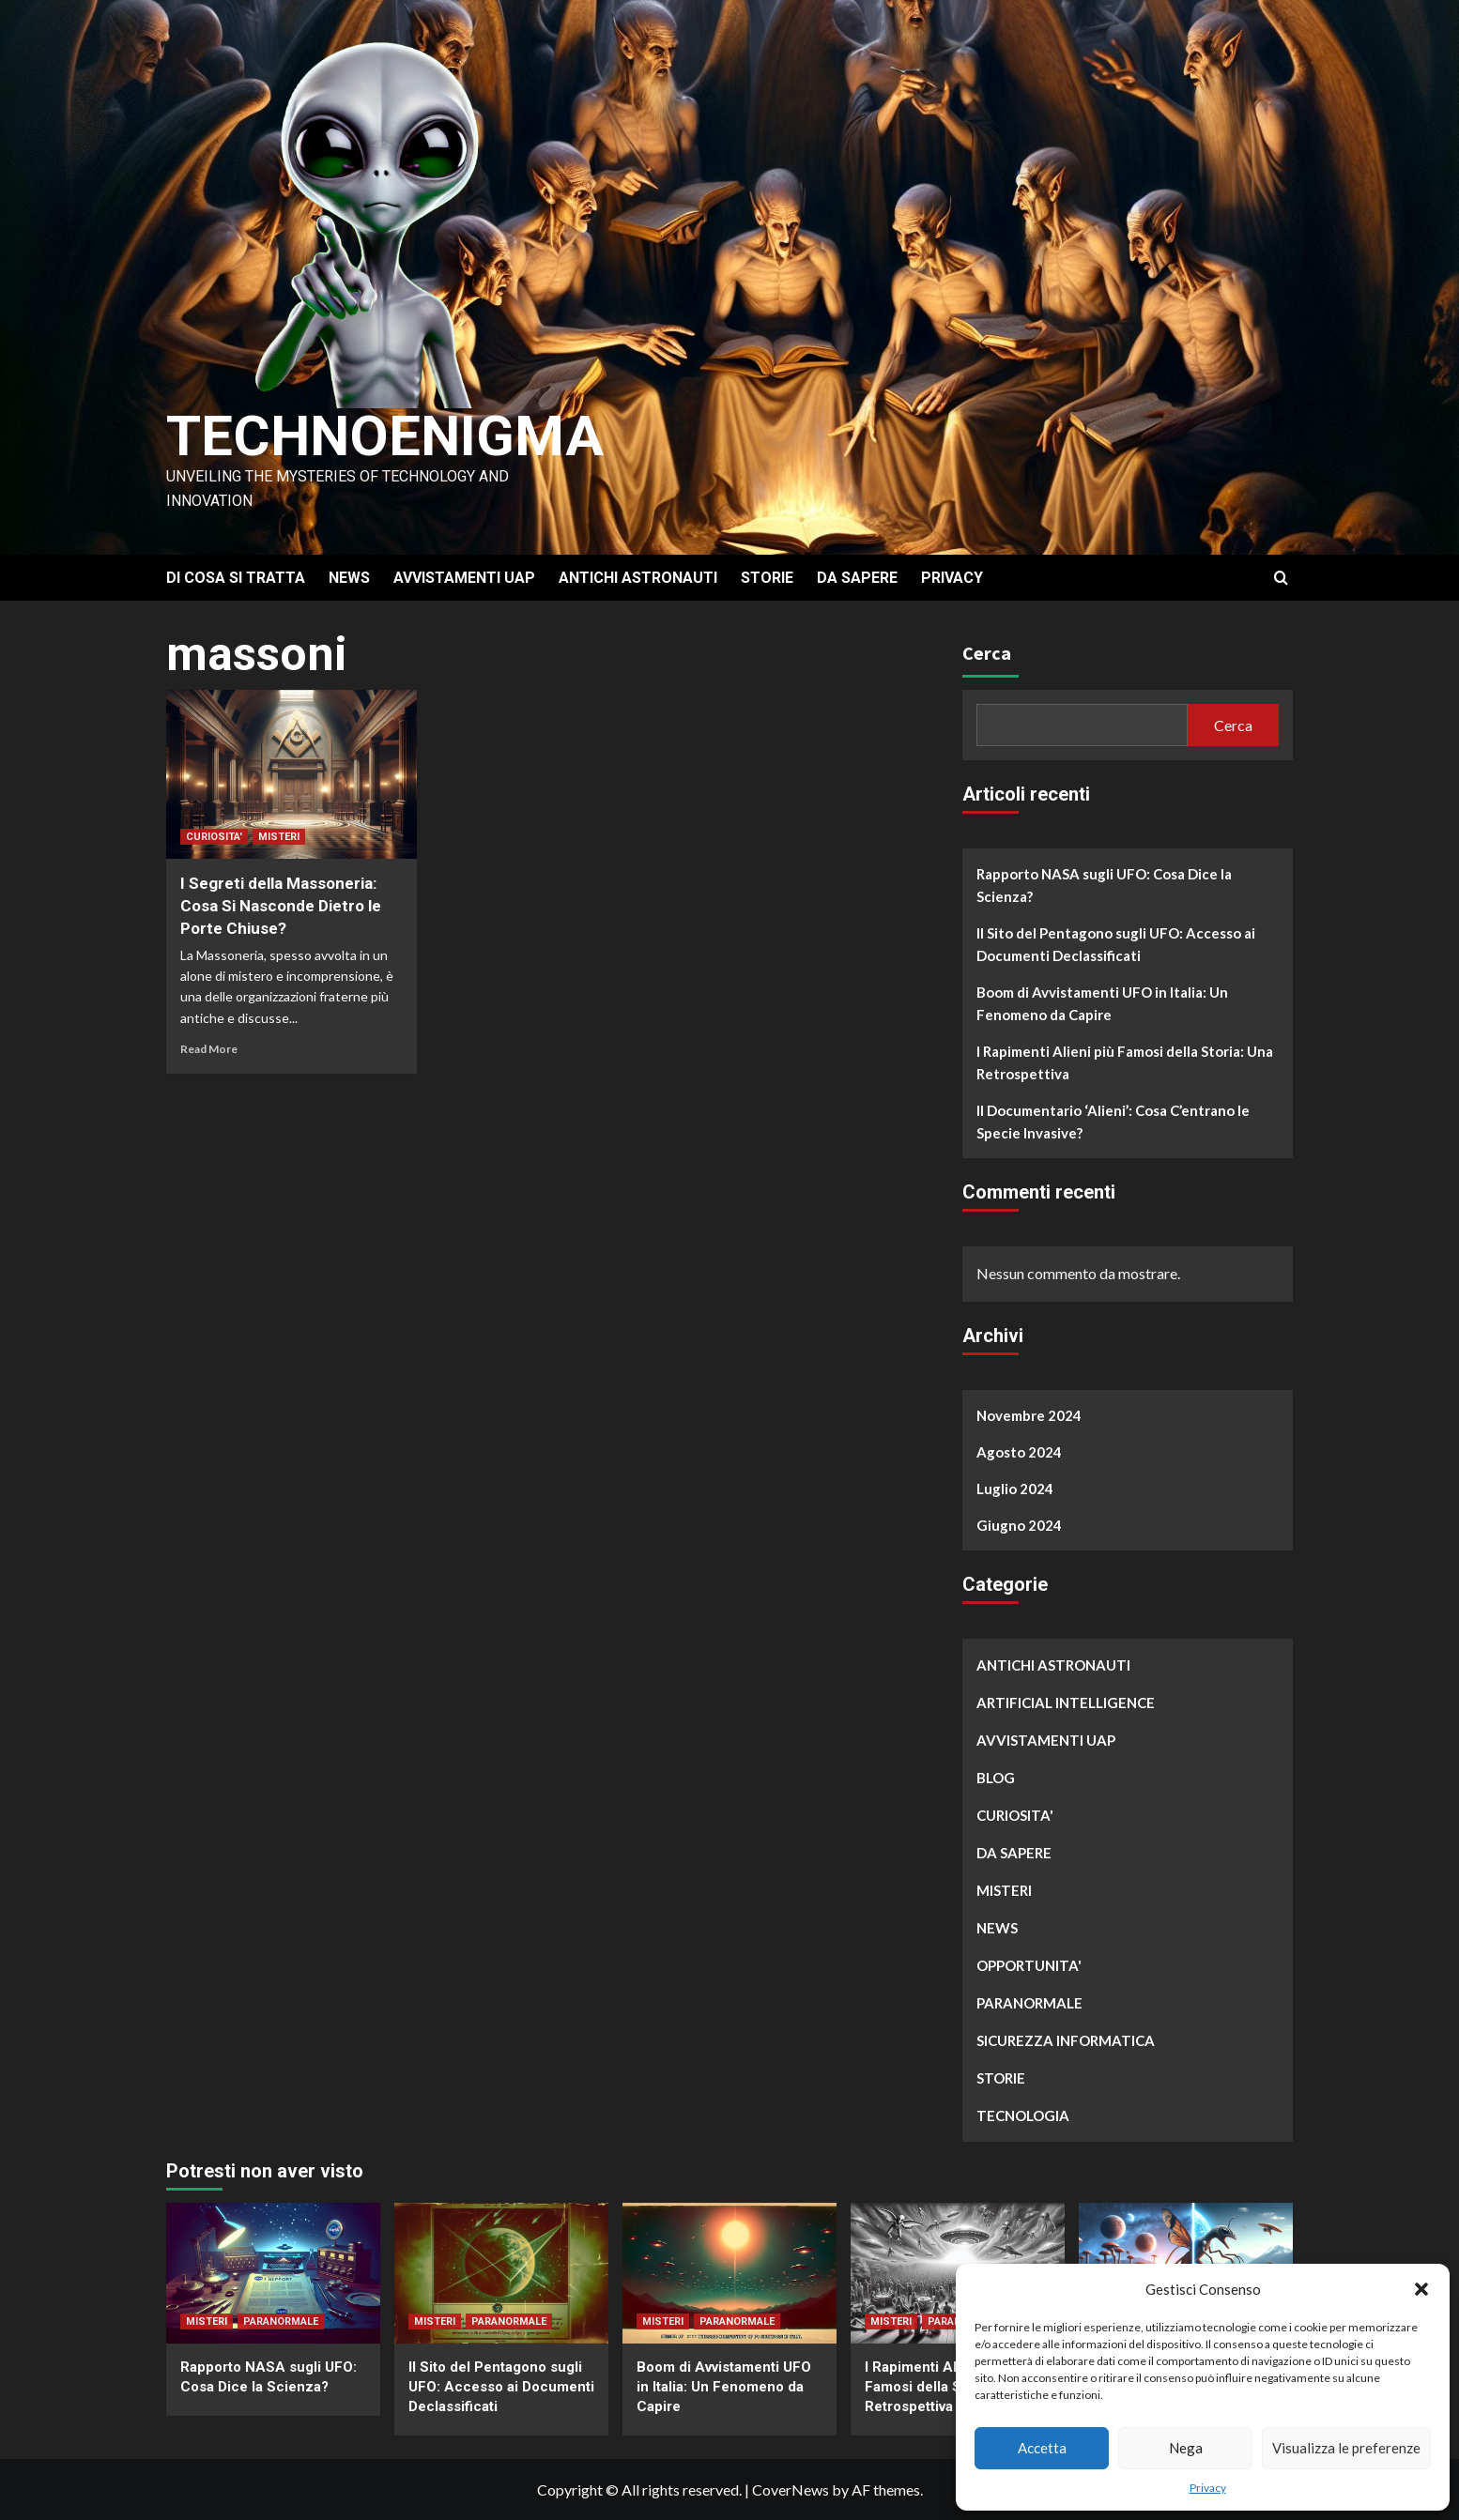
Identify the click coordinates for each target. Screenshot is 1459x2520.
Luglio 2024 (1014, 1488)
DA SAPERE (857, 578)
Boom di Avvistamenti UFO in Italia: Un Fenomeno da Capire (1102, 1003)
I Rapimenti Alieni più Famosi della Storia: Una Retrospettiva (1124, 1062)
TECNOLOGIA (1022, 2115)
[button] (1421, 2289)
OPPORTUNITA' (1029, 1965)
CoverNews (790, 2489)
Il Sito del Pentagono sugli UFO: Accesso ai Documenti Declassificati (1115, 944)
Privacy (1208, 2488)
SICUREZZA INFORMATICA (1065, 2040)
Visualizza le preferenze (1346, 2447)
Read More (209, 1049)
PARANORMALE (1029, 2002)
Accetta (1042, 2447)
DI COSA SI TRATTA (235, 578)
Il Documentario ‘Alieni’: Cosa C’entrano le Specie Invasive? (1113, 1121)
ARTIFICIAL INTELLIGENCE (1065, 1702)
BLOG (995, 1777)
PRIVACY (952, 578)
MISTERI (278, 837)
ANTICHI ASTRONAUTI (638, 578)
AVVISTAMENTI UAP (464, 578)
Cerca (986, 652)
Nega (1186, 2447)
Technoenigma (385, 436)
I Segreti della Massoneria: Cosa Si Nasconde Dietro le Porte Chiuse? (280, 906)
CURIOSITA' (214, 837)
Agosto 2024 (1019, 1451)
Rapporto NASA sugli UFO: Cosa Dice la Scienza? (1104, 885)
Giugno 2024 (1019, 1525)
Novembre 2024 (1029, 1415)
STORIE (767, 578)
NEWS (349, 578)
